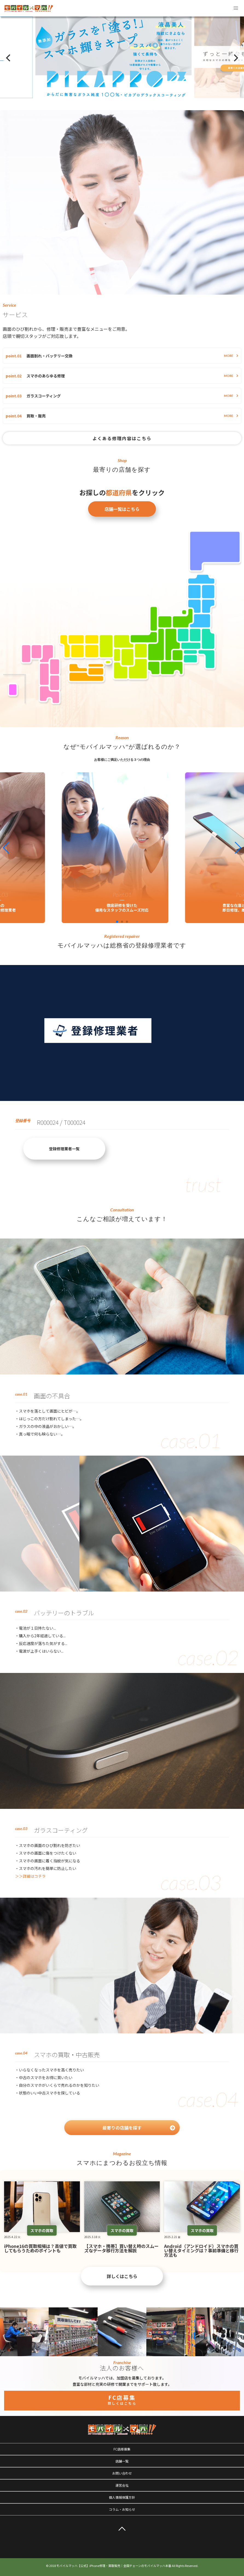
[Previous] (9, 58)
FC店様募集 (122, 2449)
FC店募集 (122, 2399)
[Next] (235, 58)
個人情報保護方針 (122, 2497)
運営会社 (122, 2485)
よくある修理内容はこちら (122, 438)
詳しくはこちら (122, 2276)
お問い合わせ (122, 2473)
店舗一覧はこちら (122, 509)
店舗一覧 (122, 2461)
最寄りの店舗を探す (138, 2127)
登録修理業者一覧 (64, 1148)
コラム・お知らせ (122, 2509)
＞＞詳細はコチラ (30, 1876)
